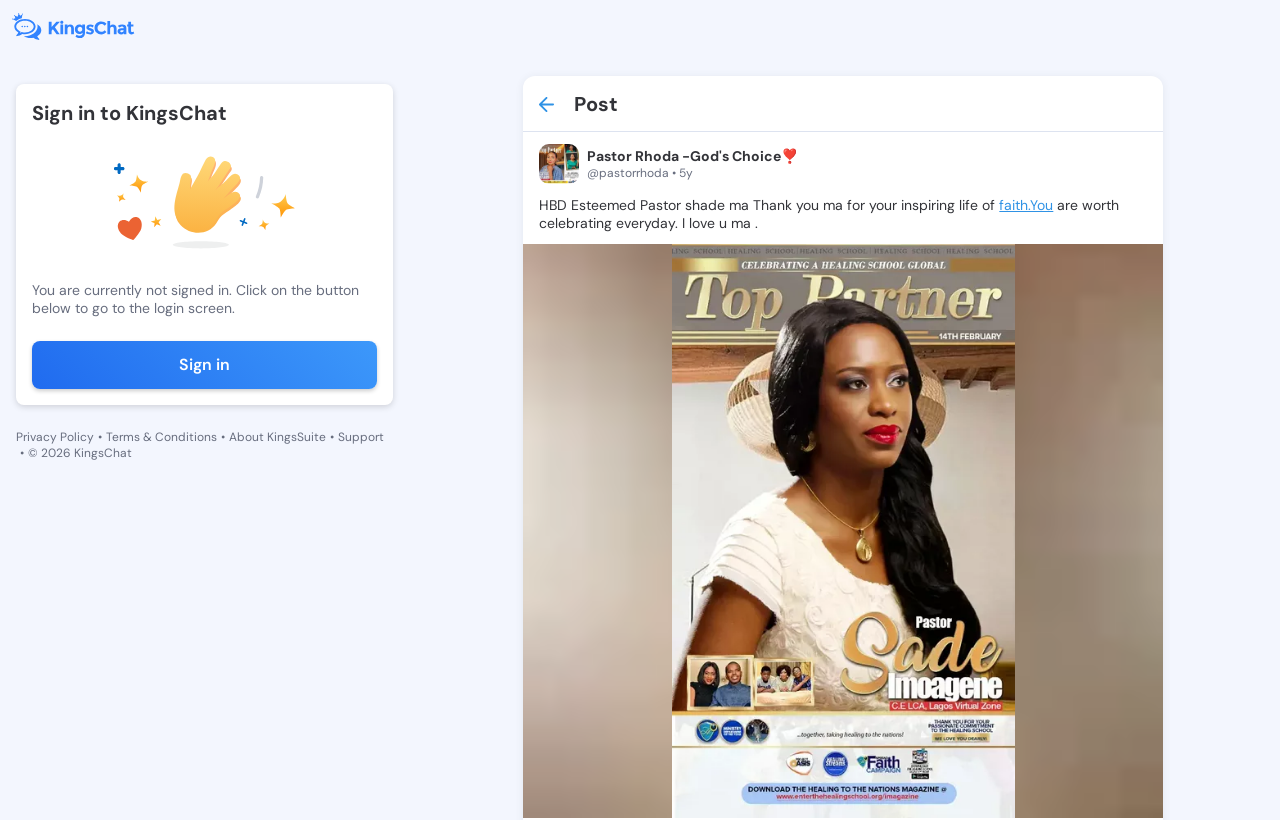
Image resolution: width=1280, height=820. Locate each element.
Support (361, 437)
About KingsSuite (277, 437)
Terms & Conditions (161, 437)
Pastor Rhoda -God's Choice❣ (692, 156)
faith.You (1026, 205)
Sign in (204, 364)
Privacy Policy (55, 437)
